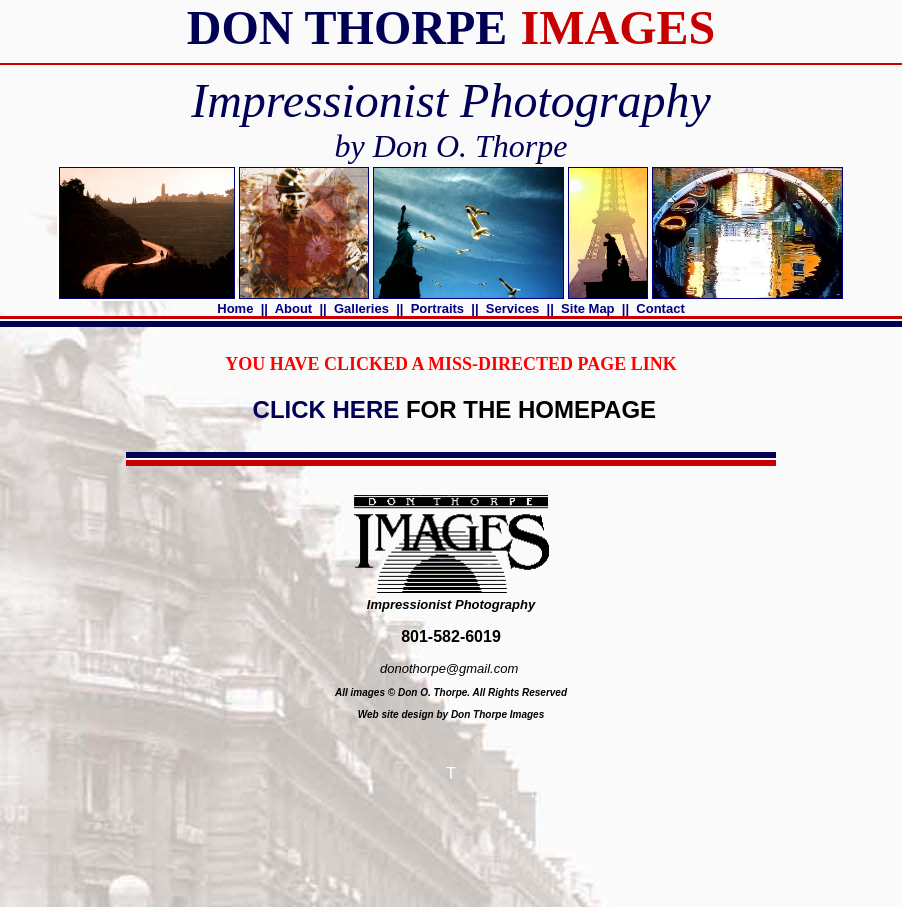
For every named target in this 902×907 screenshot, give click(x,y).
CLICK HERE (326, 409)
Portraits (437, 308)
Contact (661, 308)
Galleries (361, 308)
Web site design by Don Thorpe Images (451, 714)
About (294, 308)
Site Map (588, 308)
